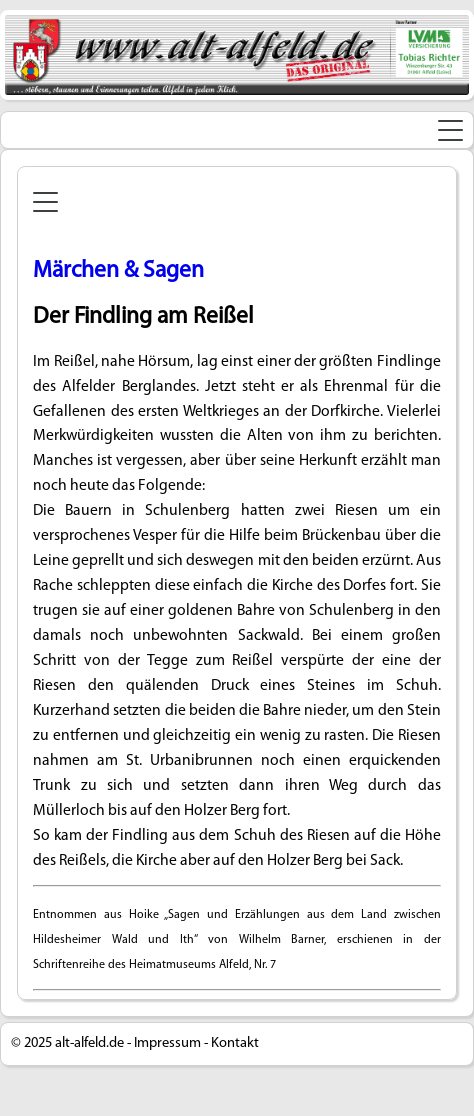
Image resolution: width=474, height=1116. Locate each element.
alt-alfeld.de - (93, 1043)
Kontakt (235, 1043)
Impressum (167, 1043)
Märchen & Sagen (118, 271)
